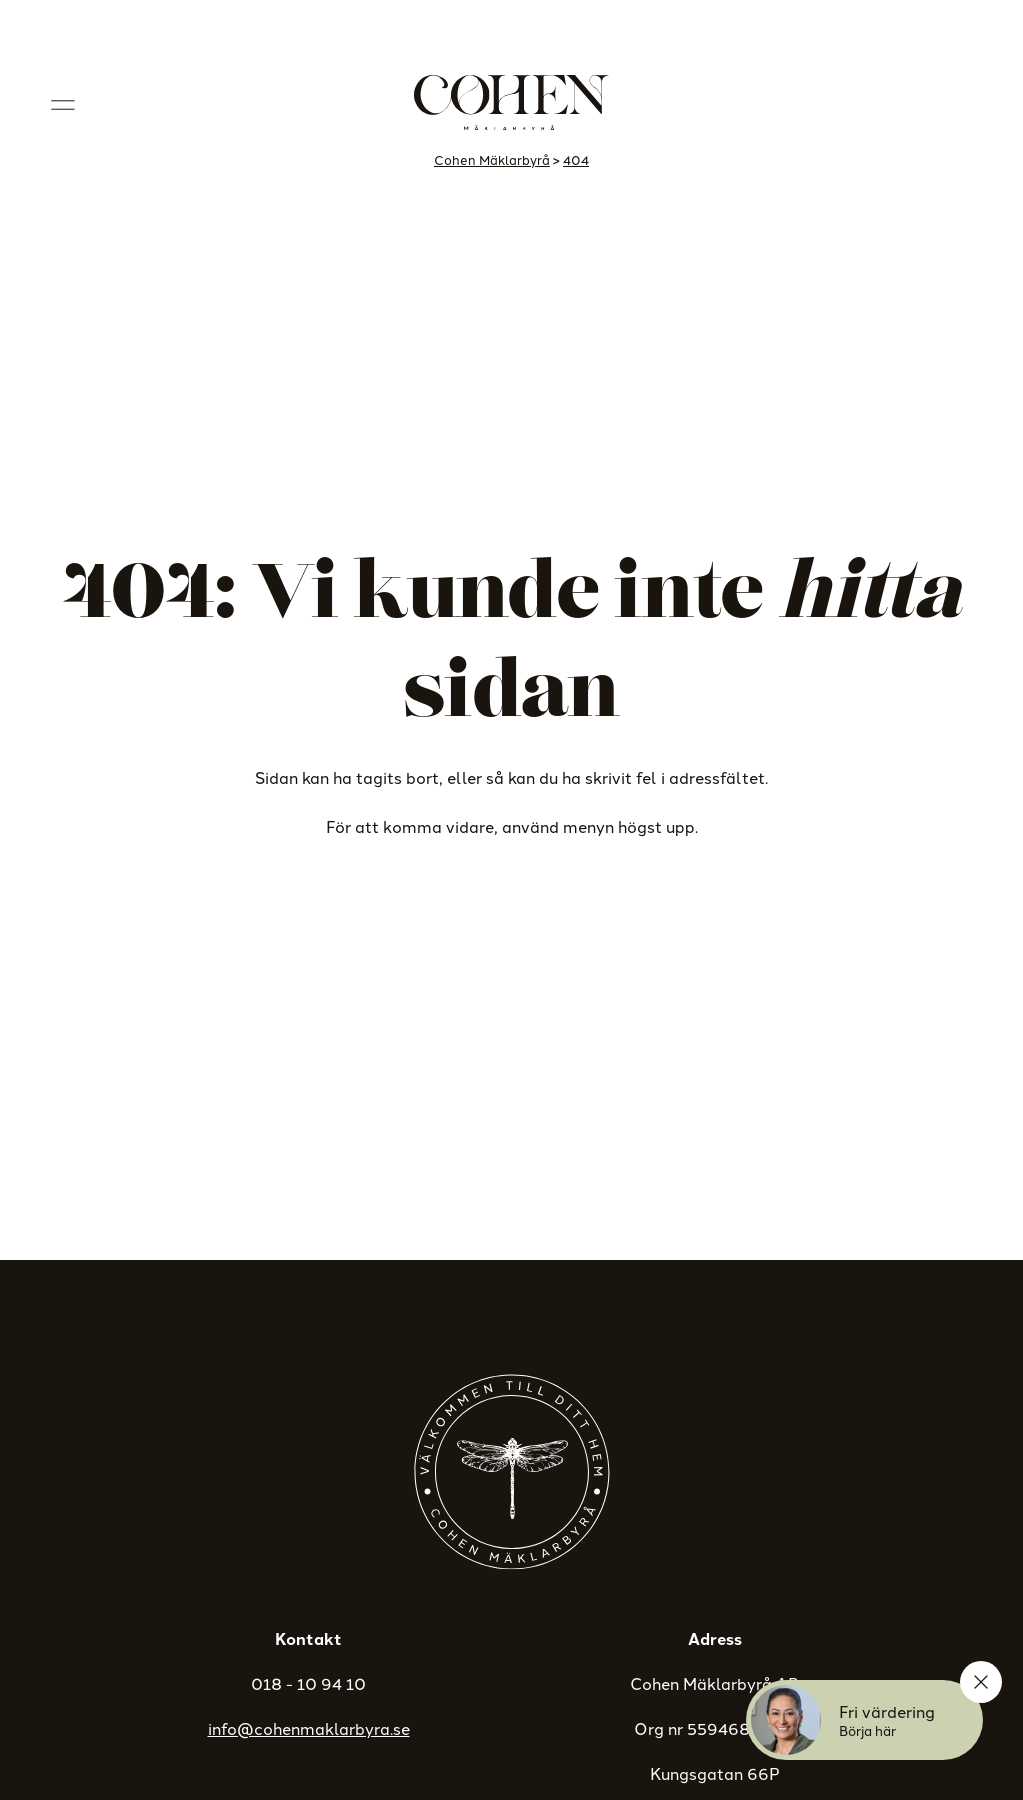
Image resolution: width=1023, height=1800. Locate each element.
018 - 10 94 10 (308, 1683)
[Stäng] (981, 1682)
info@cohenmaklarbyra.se (309, 1728)
